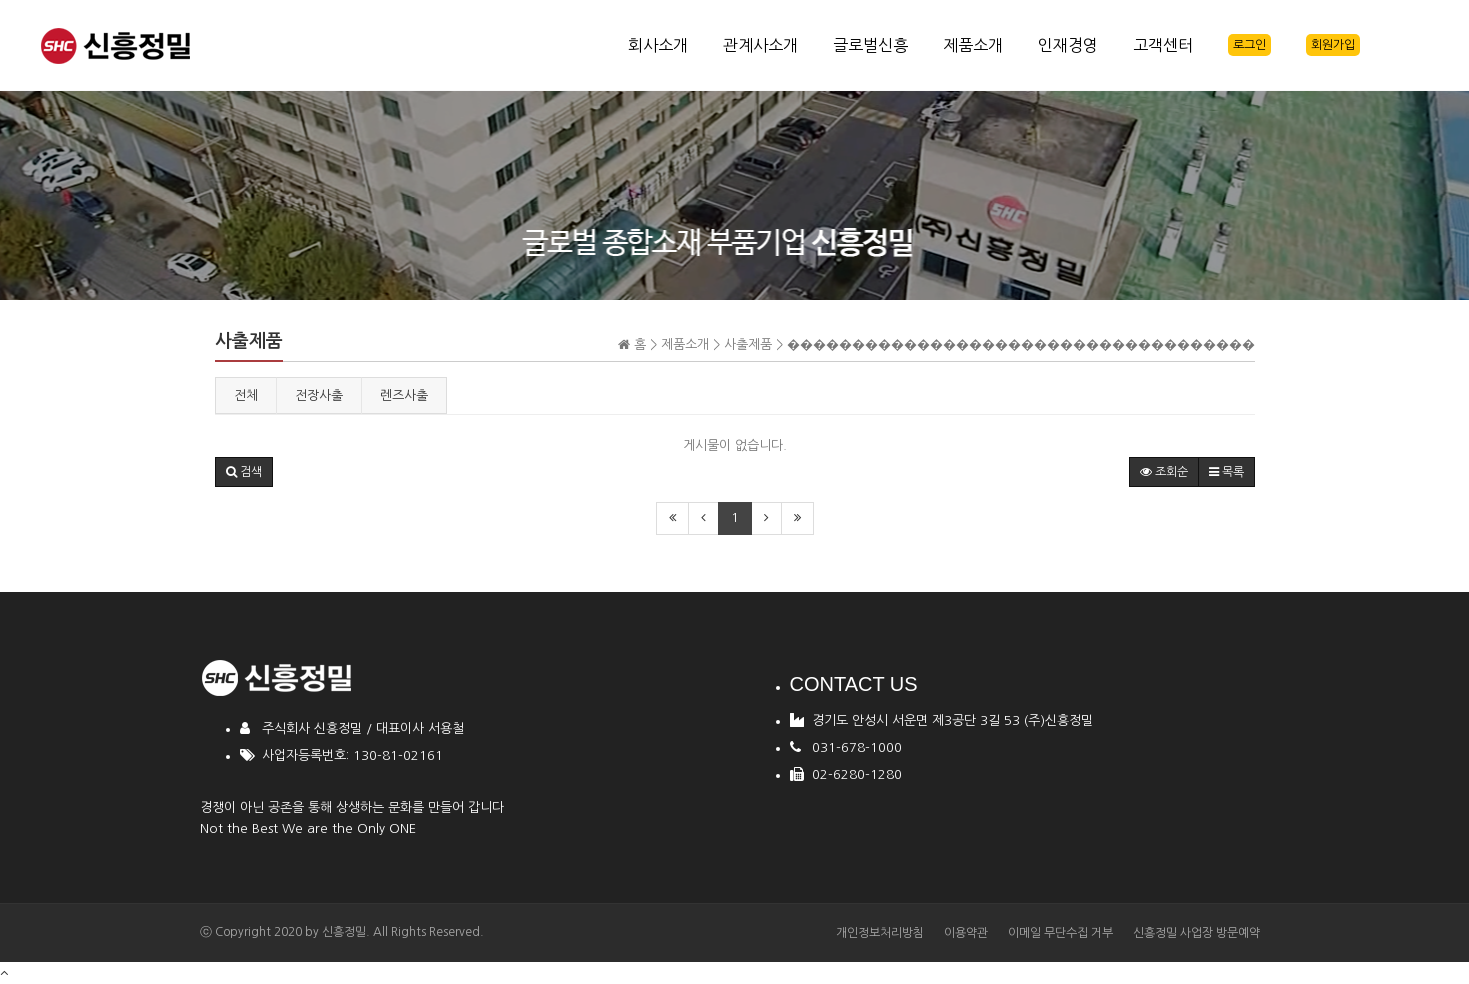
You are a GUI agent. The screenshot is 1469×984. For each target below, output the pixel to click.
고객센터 (1163, 45)
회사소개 (658, 45)
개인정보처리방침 (880, 933)
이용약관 (966, 933)
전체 (246, 395)
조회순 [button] (1164, 472)
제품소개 (973, 45)
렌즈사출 (404, 395)
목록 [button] (1226, 472)
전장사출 (319, 395)
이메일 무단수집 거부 (1060, 933)
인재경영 (1068, 45)
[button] (244, 472)
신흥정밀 (344, 932)
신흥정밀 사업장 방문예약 (1196, 933)
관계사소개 (760, 45)
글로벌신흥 (870, 45)
